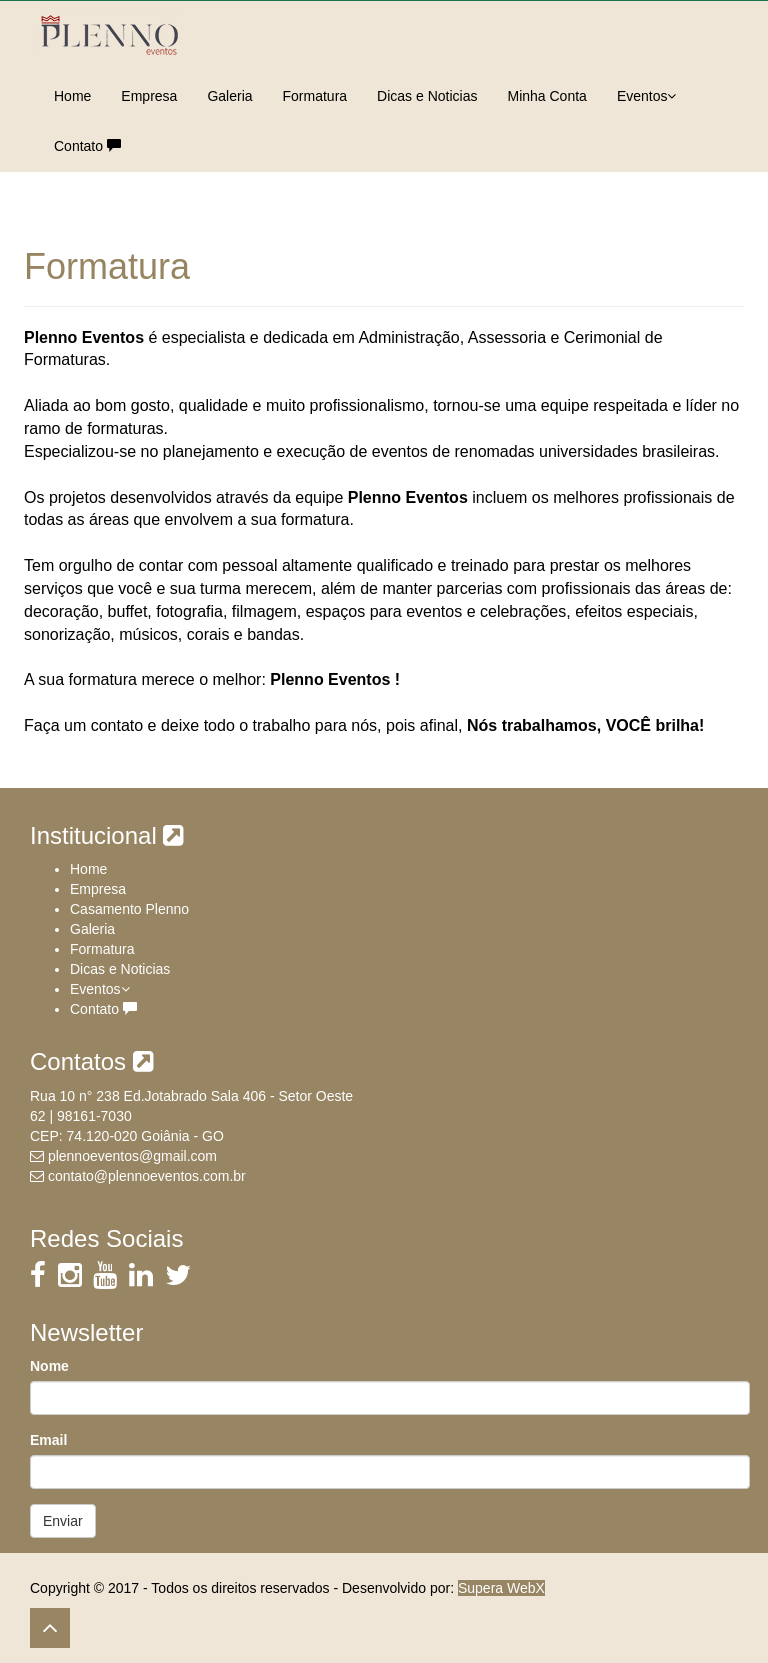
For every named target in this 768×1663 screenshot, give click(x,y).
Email (48, 1440)
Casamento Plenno (129, 909)
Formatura (315, 96)
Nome (49, 1366)
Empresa (149, 96)
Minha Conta (546, 96)
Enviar (63, 1521)
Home (72, 96)
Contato (87, 146)
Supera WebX (501, 1588)
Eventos (647, 96)
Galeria (229, 96)
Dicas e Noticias (427, 96)
